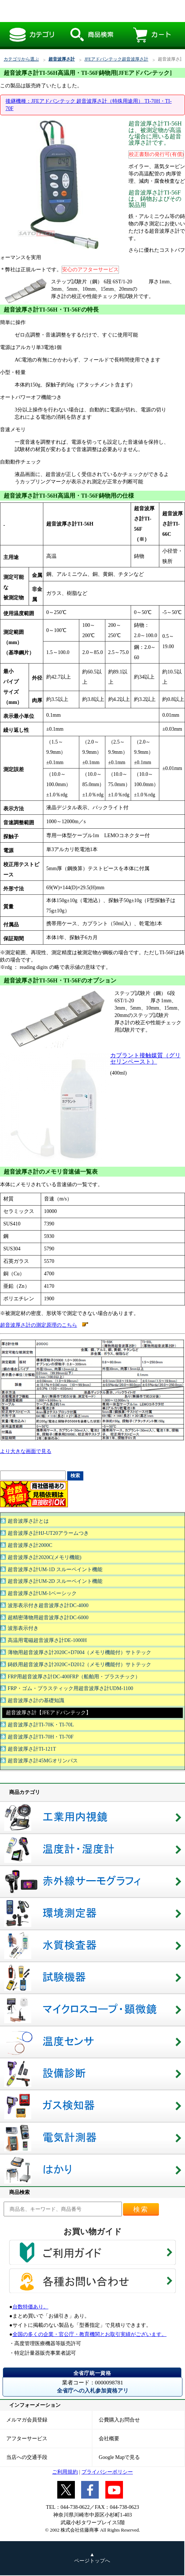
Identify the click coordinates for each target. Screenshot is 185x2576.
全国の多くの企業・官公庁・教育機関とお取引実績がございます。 (89, 2334)
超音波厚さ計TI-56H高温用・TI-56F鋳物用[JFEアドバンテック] (85, 11)
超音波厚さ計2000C (30, 1545)
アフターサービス (26, 2438)
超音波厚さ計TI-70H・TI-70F (41, 1737)
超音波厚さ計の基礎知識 (36, 1700)
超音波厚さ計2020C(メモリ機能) (44, 1557)
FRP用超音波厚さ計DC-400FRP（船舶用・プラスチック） (74, 1676)
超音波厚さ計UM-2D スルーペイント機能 (55, 1581)
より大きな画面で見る (25, 1451)
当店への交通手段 (26, 2457)
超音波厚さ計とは (28, 1521)
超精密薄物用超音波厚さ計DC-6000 (48, 1617)
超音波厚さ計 (61, 59)
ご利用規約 (65, 2472)
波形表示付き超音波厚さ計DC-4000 (48, 1605)
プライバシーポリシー (107, 2472)
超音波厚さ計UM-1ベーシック (42, 1593)
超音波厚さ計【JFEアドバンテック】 (48, 1712)
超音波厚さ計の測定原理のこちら (38, 1325)
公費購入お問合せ (119, 2420)
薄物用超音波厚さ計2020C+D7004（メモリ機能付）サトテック (79, 1652)
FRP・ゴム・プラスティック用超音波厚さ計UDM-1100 (70, 1688)
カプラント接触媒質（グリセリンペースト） (145, 1058)
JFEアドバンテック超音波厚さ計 (116, 59)
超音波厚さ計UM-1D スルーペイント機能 (55, 1569)
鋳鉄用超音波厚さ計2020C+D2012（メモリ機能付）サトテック (79, 1664)
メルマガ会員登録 (26, 2420)
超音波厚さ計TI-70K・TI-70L (41, 1724)
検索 (141, 2209)
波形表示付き (23, 1628)
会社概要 (109, 2438)
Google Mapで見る (119, 2457)
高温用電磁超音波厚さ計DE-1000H (47, 1640)
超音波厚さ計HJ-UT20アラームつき (48, 1533)
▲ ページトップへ (92, 2558)
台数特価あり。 (30, 2307)
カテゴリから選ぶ (21, 59)
